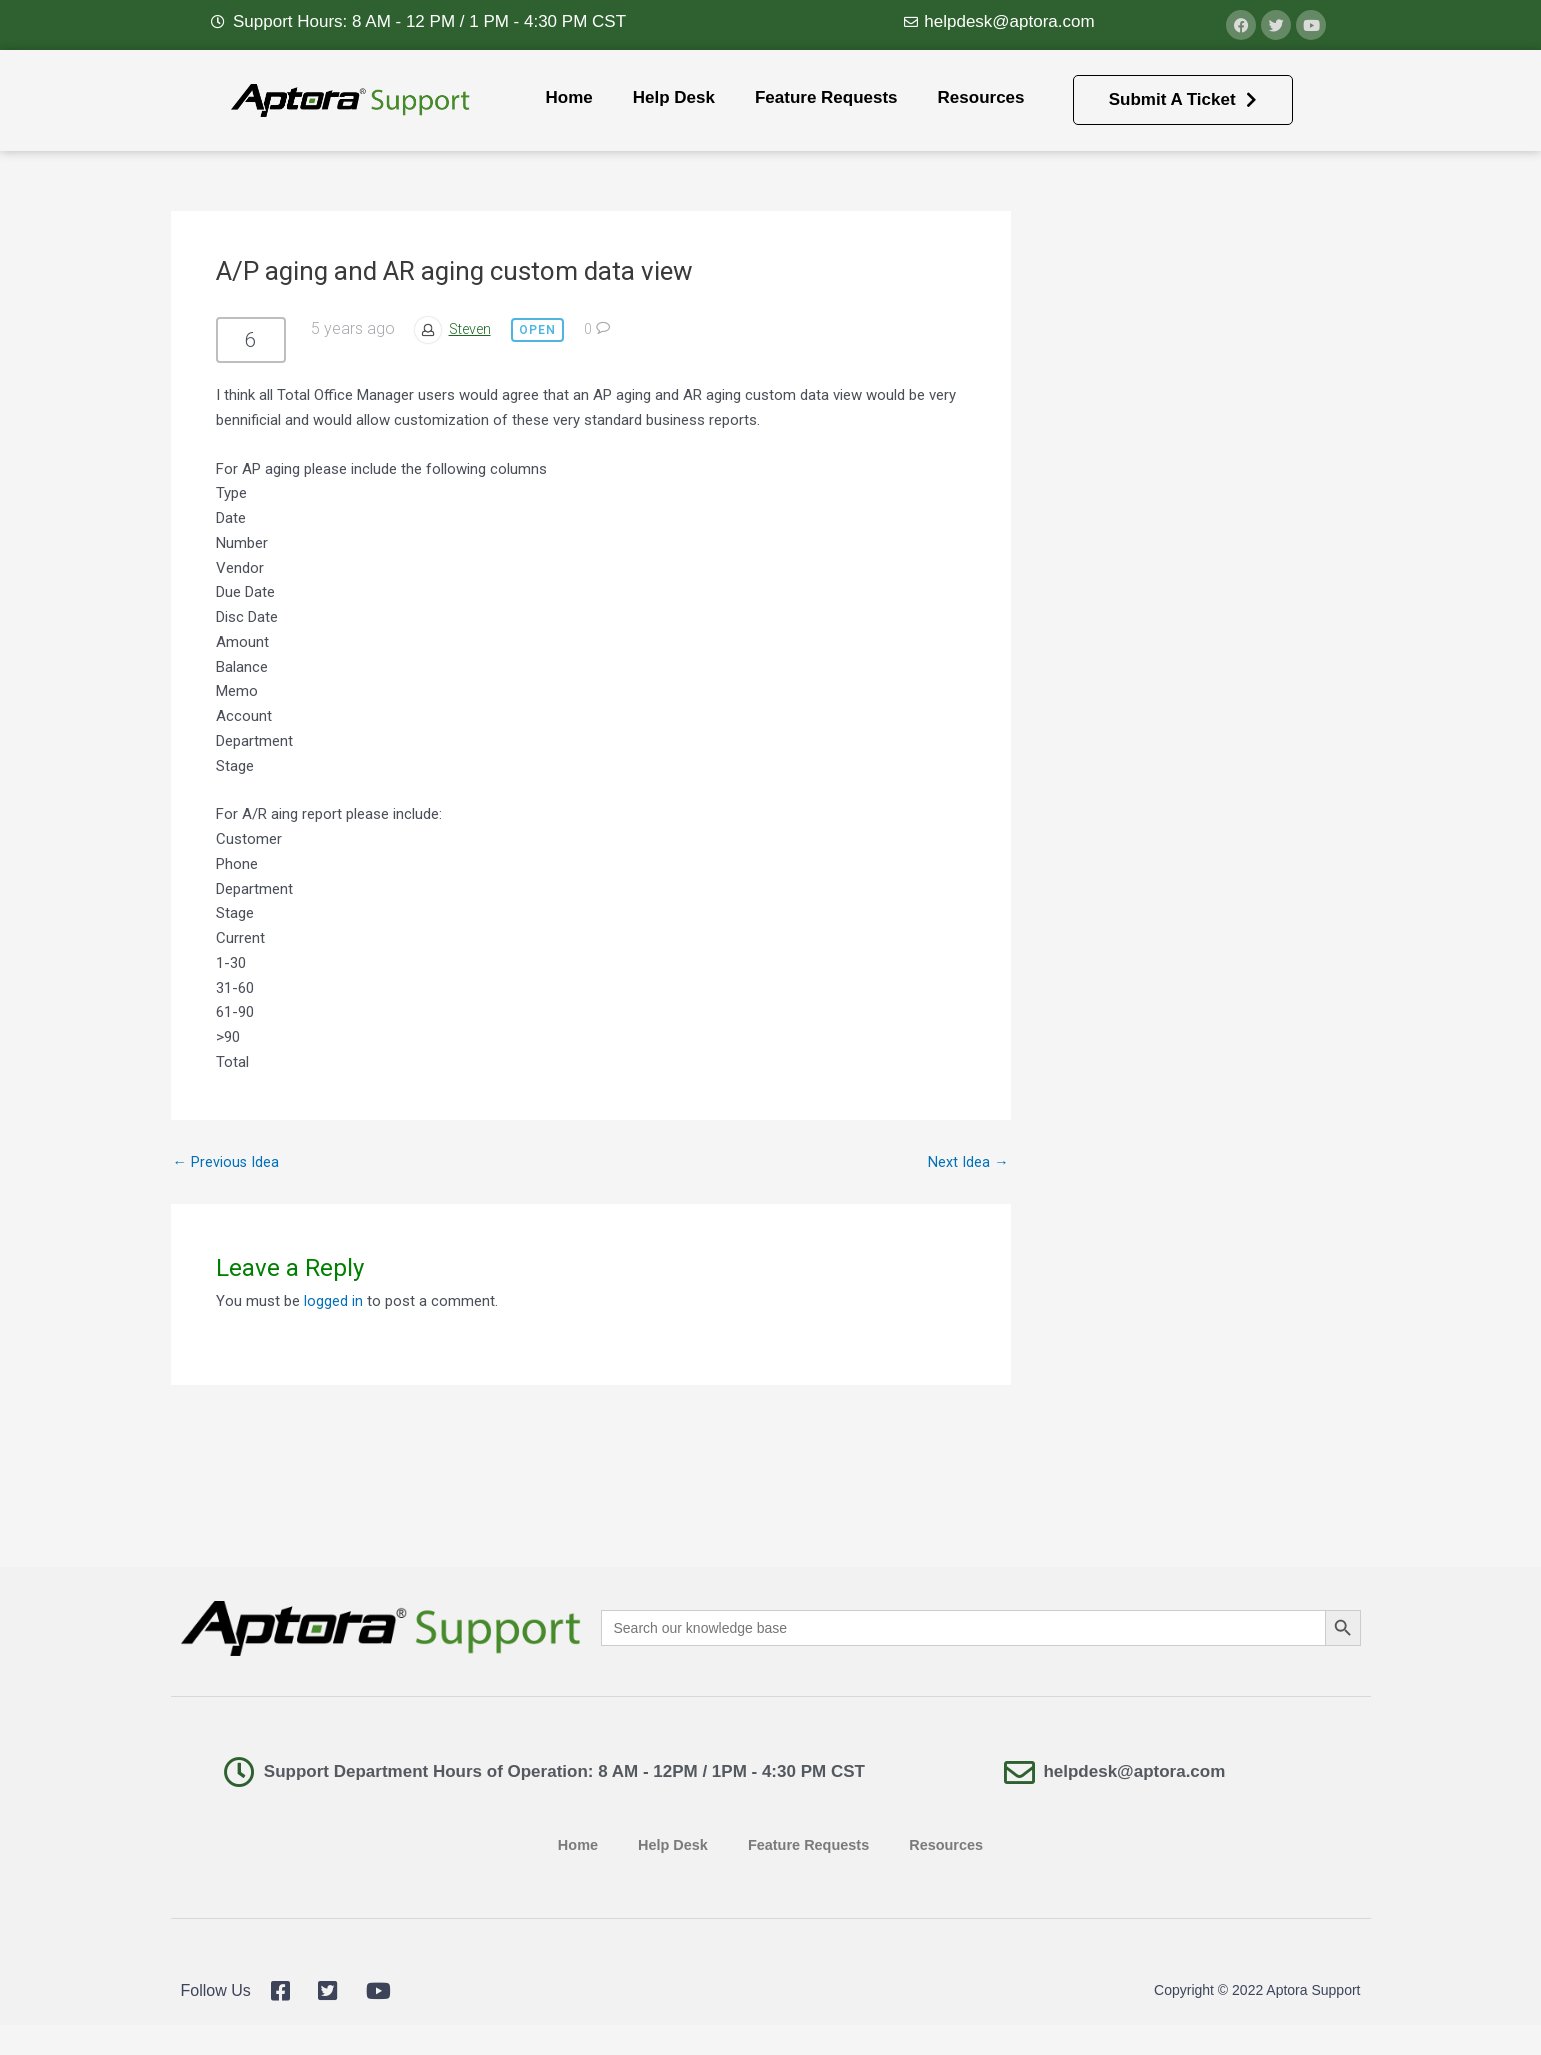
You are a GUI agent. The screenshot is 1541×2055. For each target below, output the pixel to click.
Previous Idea (227, 1162)
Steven (473, 329)
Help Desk (674, 97)
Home (568, 97)
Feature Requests (826, 97)
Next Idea (968, 1162)
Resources (981, 97)
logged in (333, 1301)
